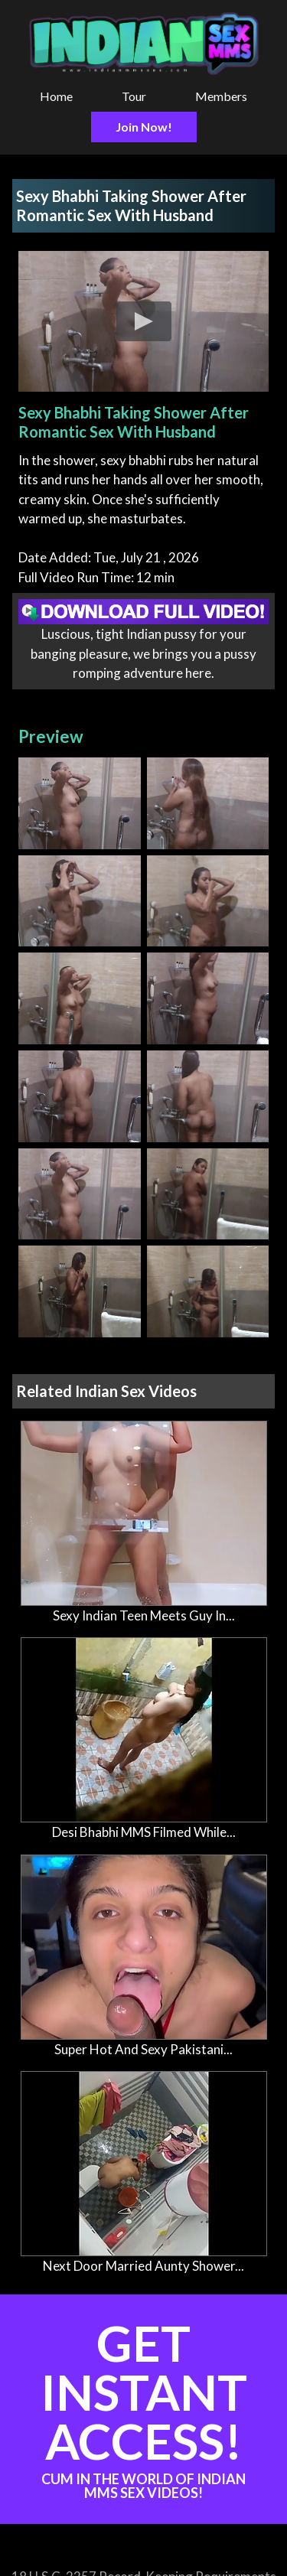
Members (221, 96)
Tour (134, 96)
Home (56, 96)
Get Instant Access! (143, 2407)
